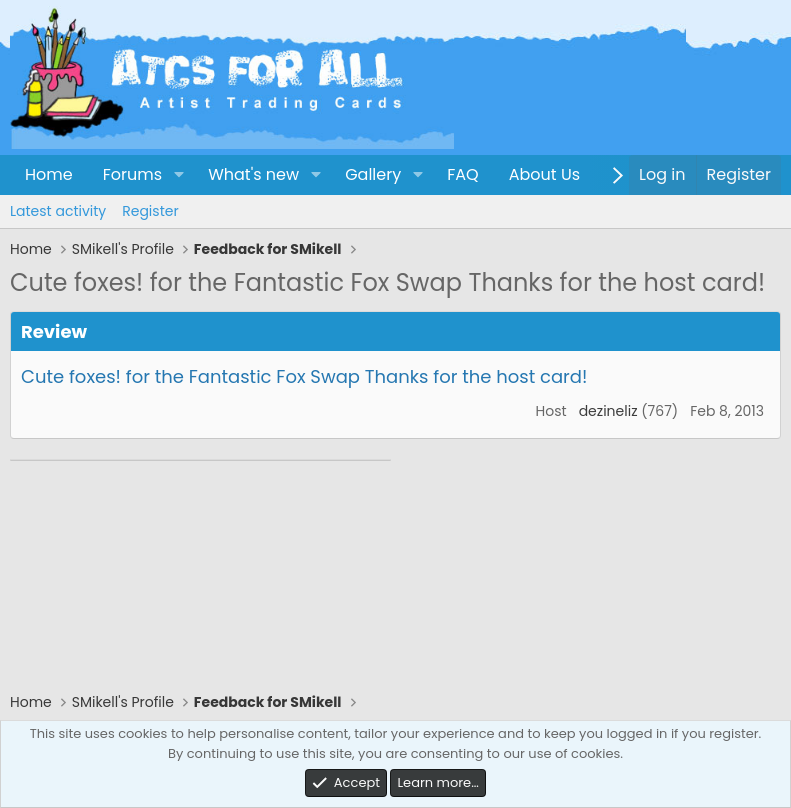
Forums (132, 174)
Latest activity (58, 211)
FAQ (462, 174)
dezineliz (608, 411)
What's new (253, 174)
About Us (544, 174)
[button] (178, 175)
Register (150, 211)
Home (49, 174)
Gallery (373, 174)
